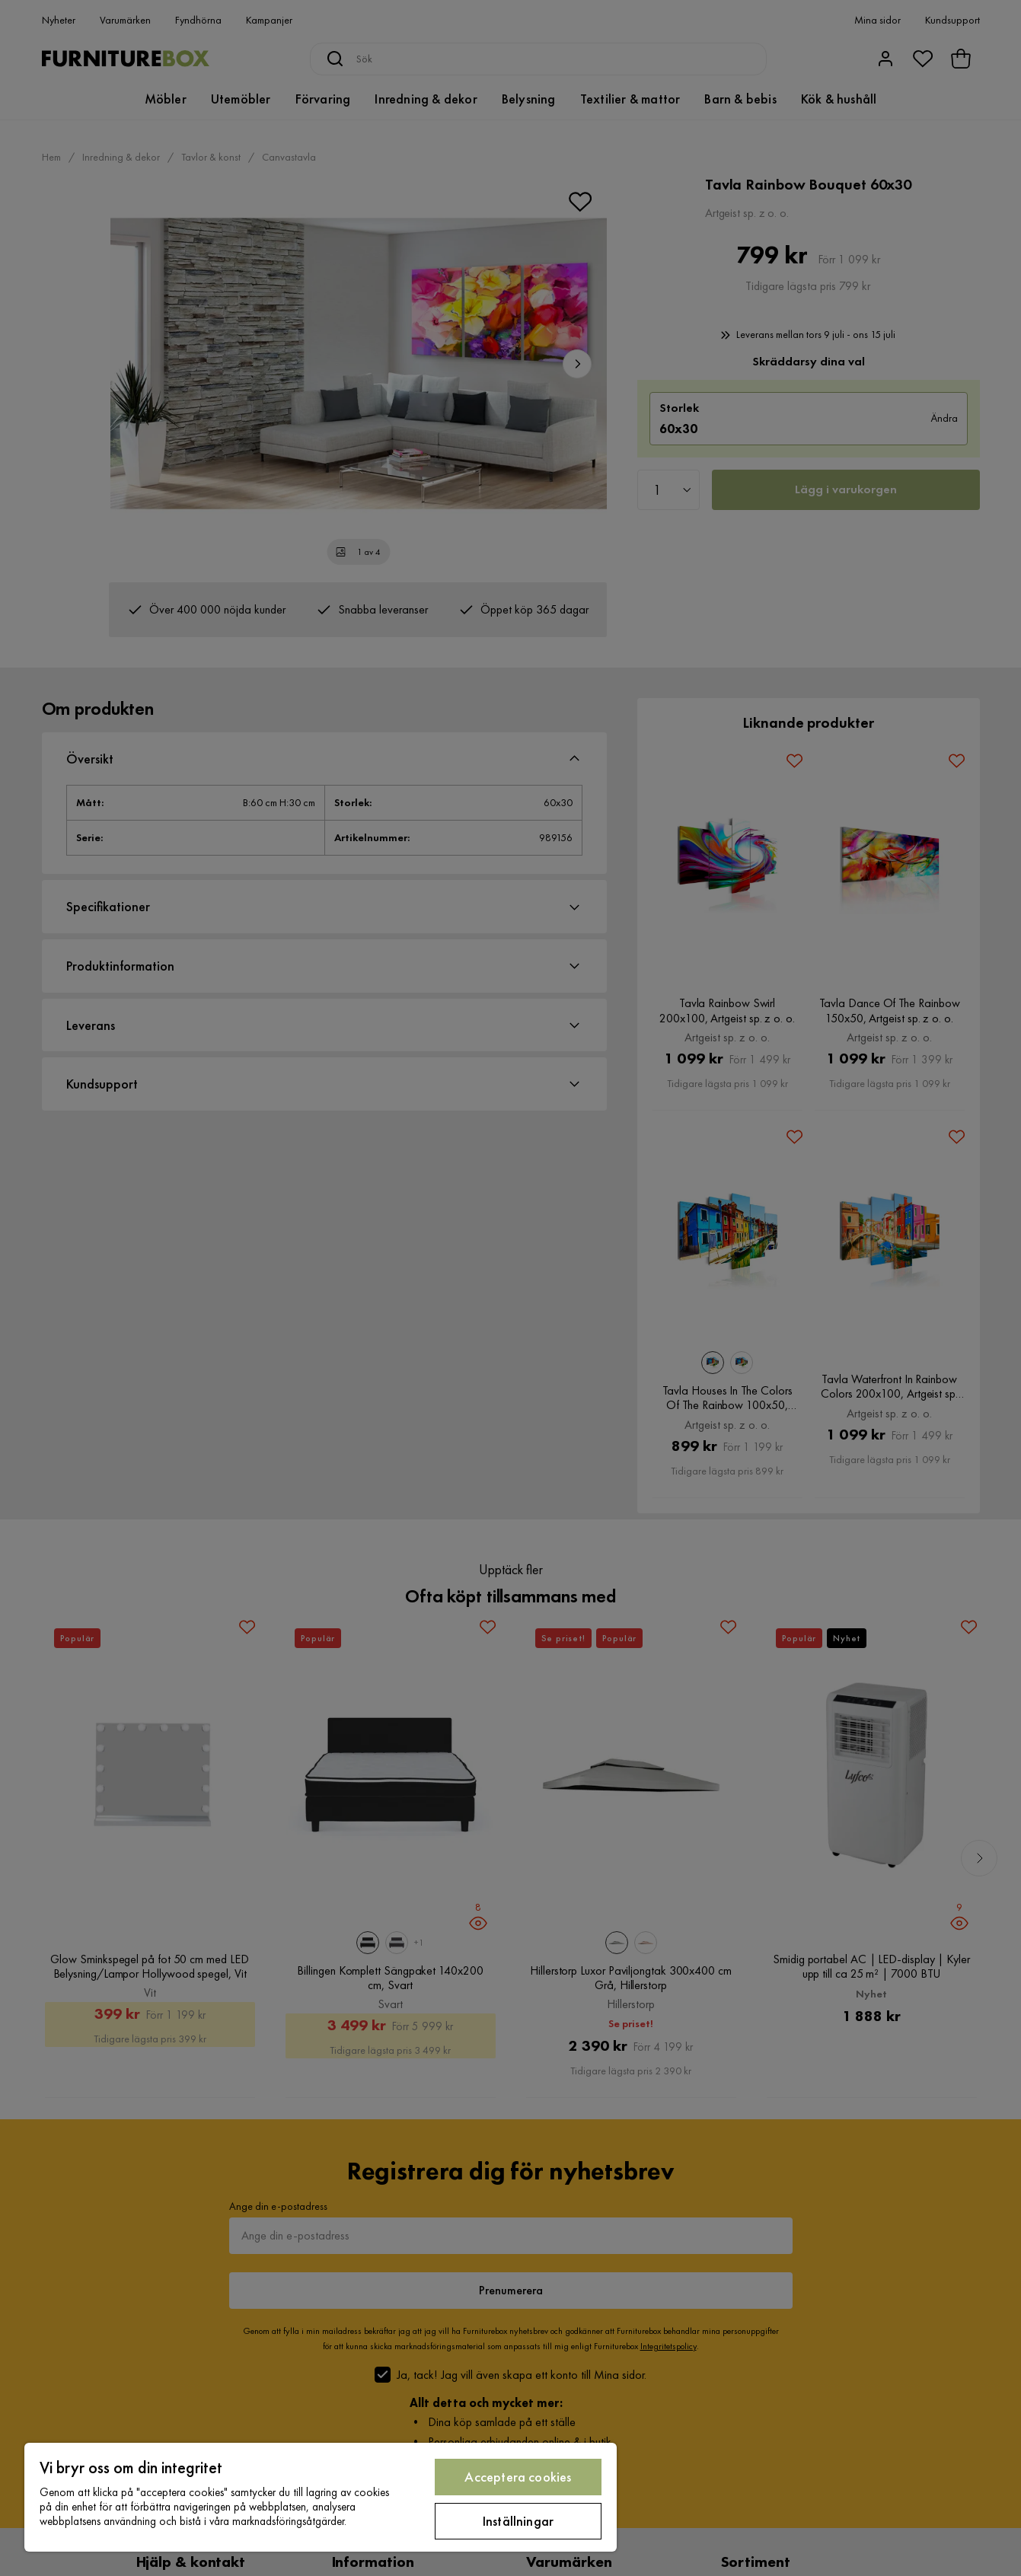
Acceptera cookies (517, 2476)
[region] (320, 2497)
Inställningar (518, 2521)
